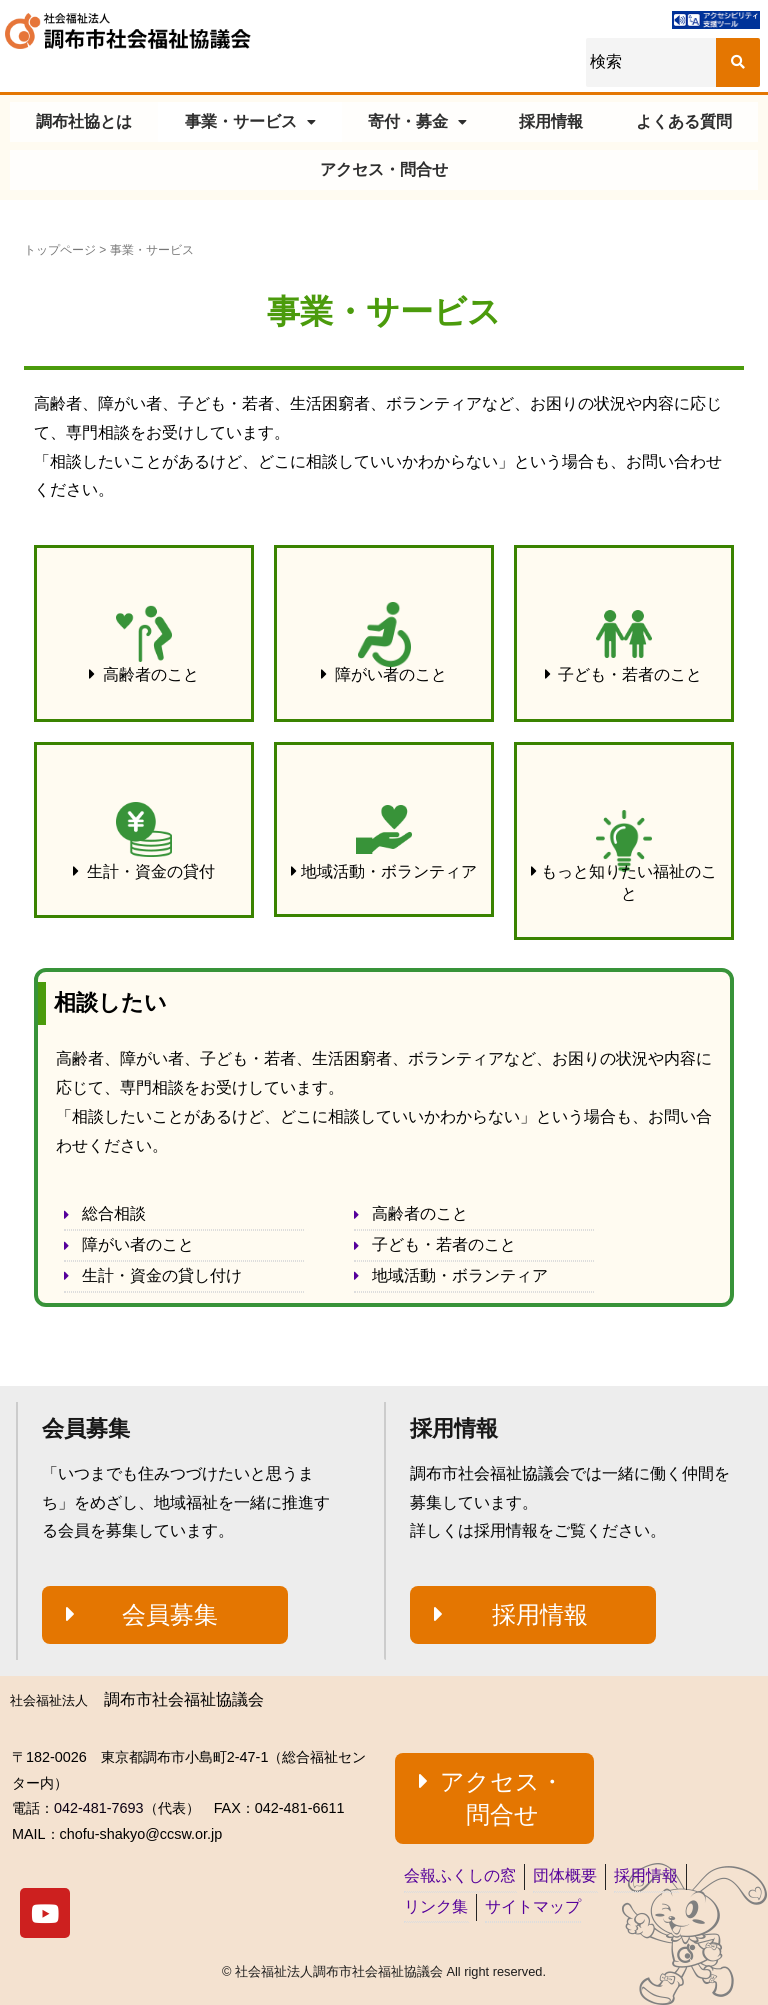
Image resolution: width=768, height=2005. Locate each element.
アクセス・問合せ (384, 169)
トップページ (60, 250)
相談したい (110, 1002)
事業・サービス (250, 121)
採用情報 (551, 121)
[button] (144, 675)
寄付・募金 (417, 121)
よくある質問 (684, 121)
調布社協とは (84, 121)
